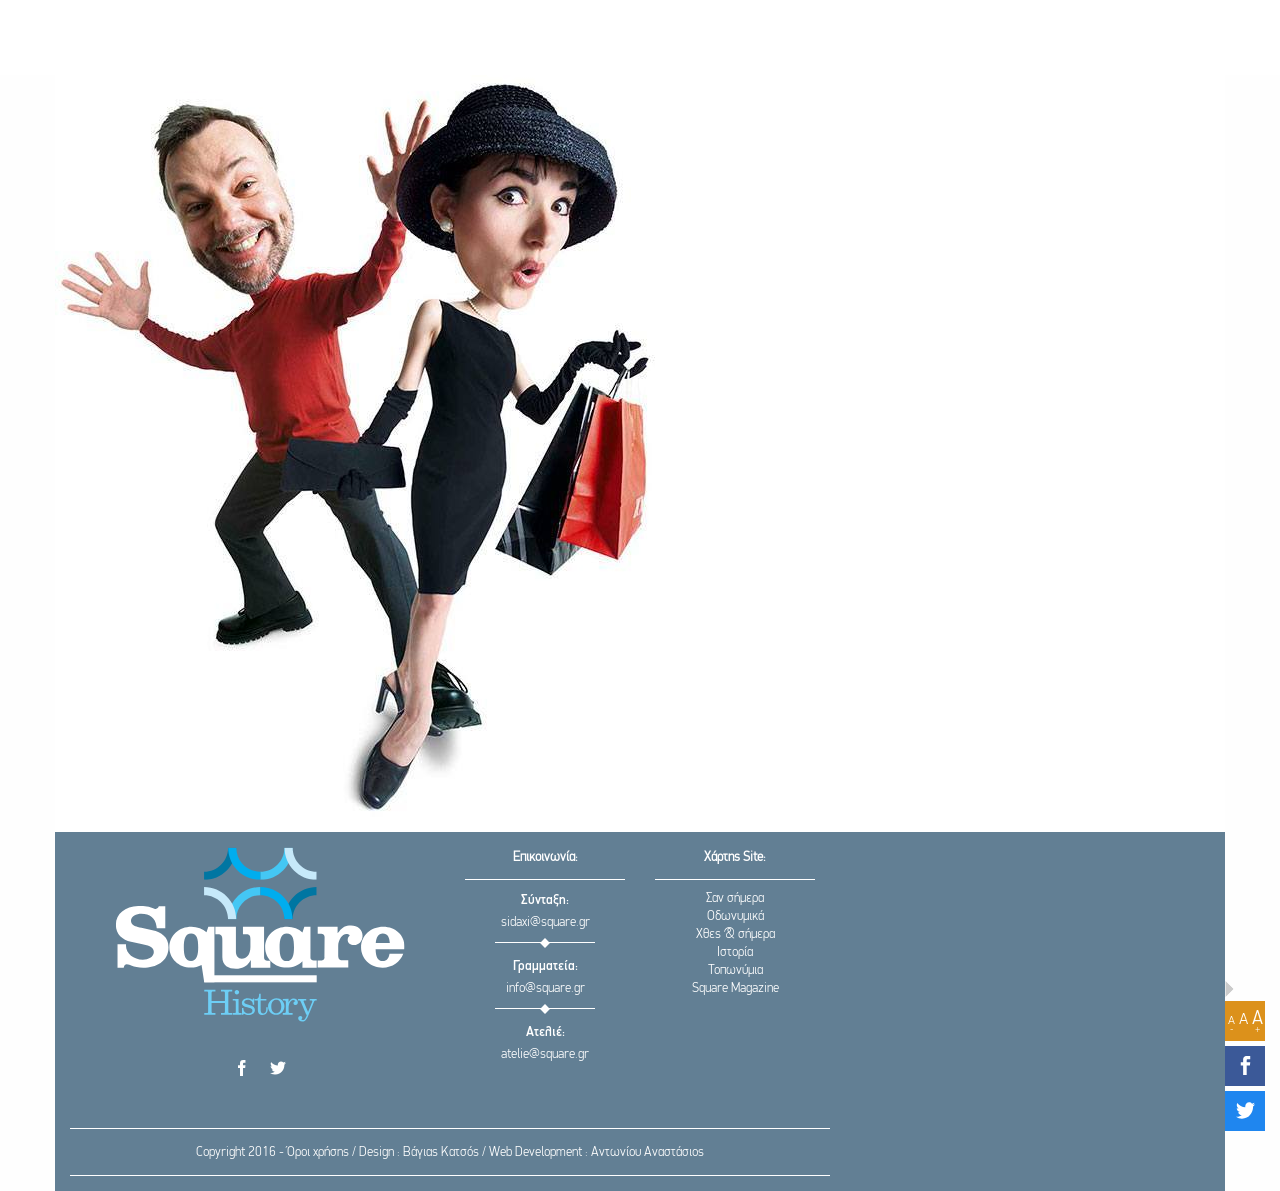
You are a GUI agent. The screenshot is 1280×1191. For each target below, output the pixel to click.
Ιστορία (735, 952)
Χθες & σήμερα (735, 934)
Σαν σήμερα (735, 898)
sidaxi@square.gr (545, 922)
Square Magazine (735, 988)
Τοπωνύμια (735, 970)
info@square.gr (545, 988)
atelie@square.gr (545, 1054)
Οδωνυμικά (735, 916)
